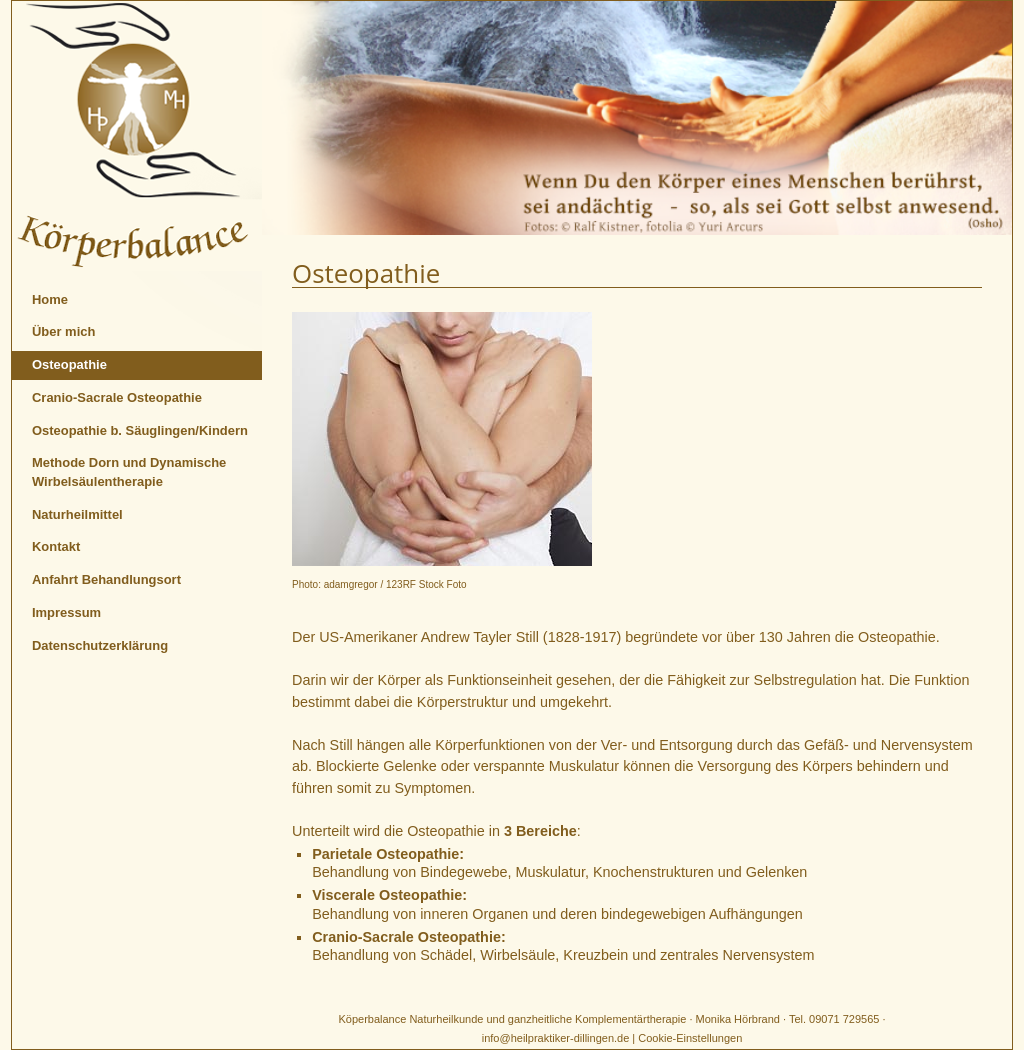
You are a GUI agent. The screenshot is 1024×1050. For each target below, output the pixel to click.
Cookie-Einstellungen (690, 1038)
